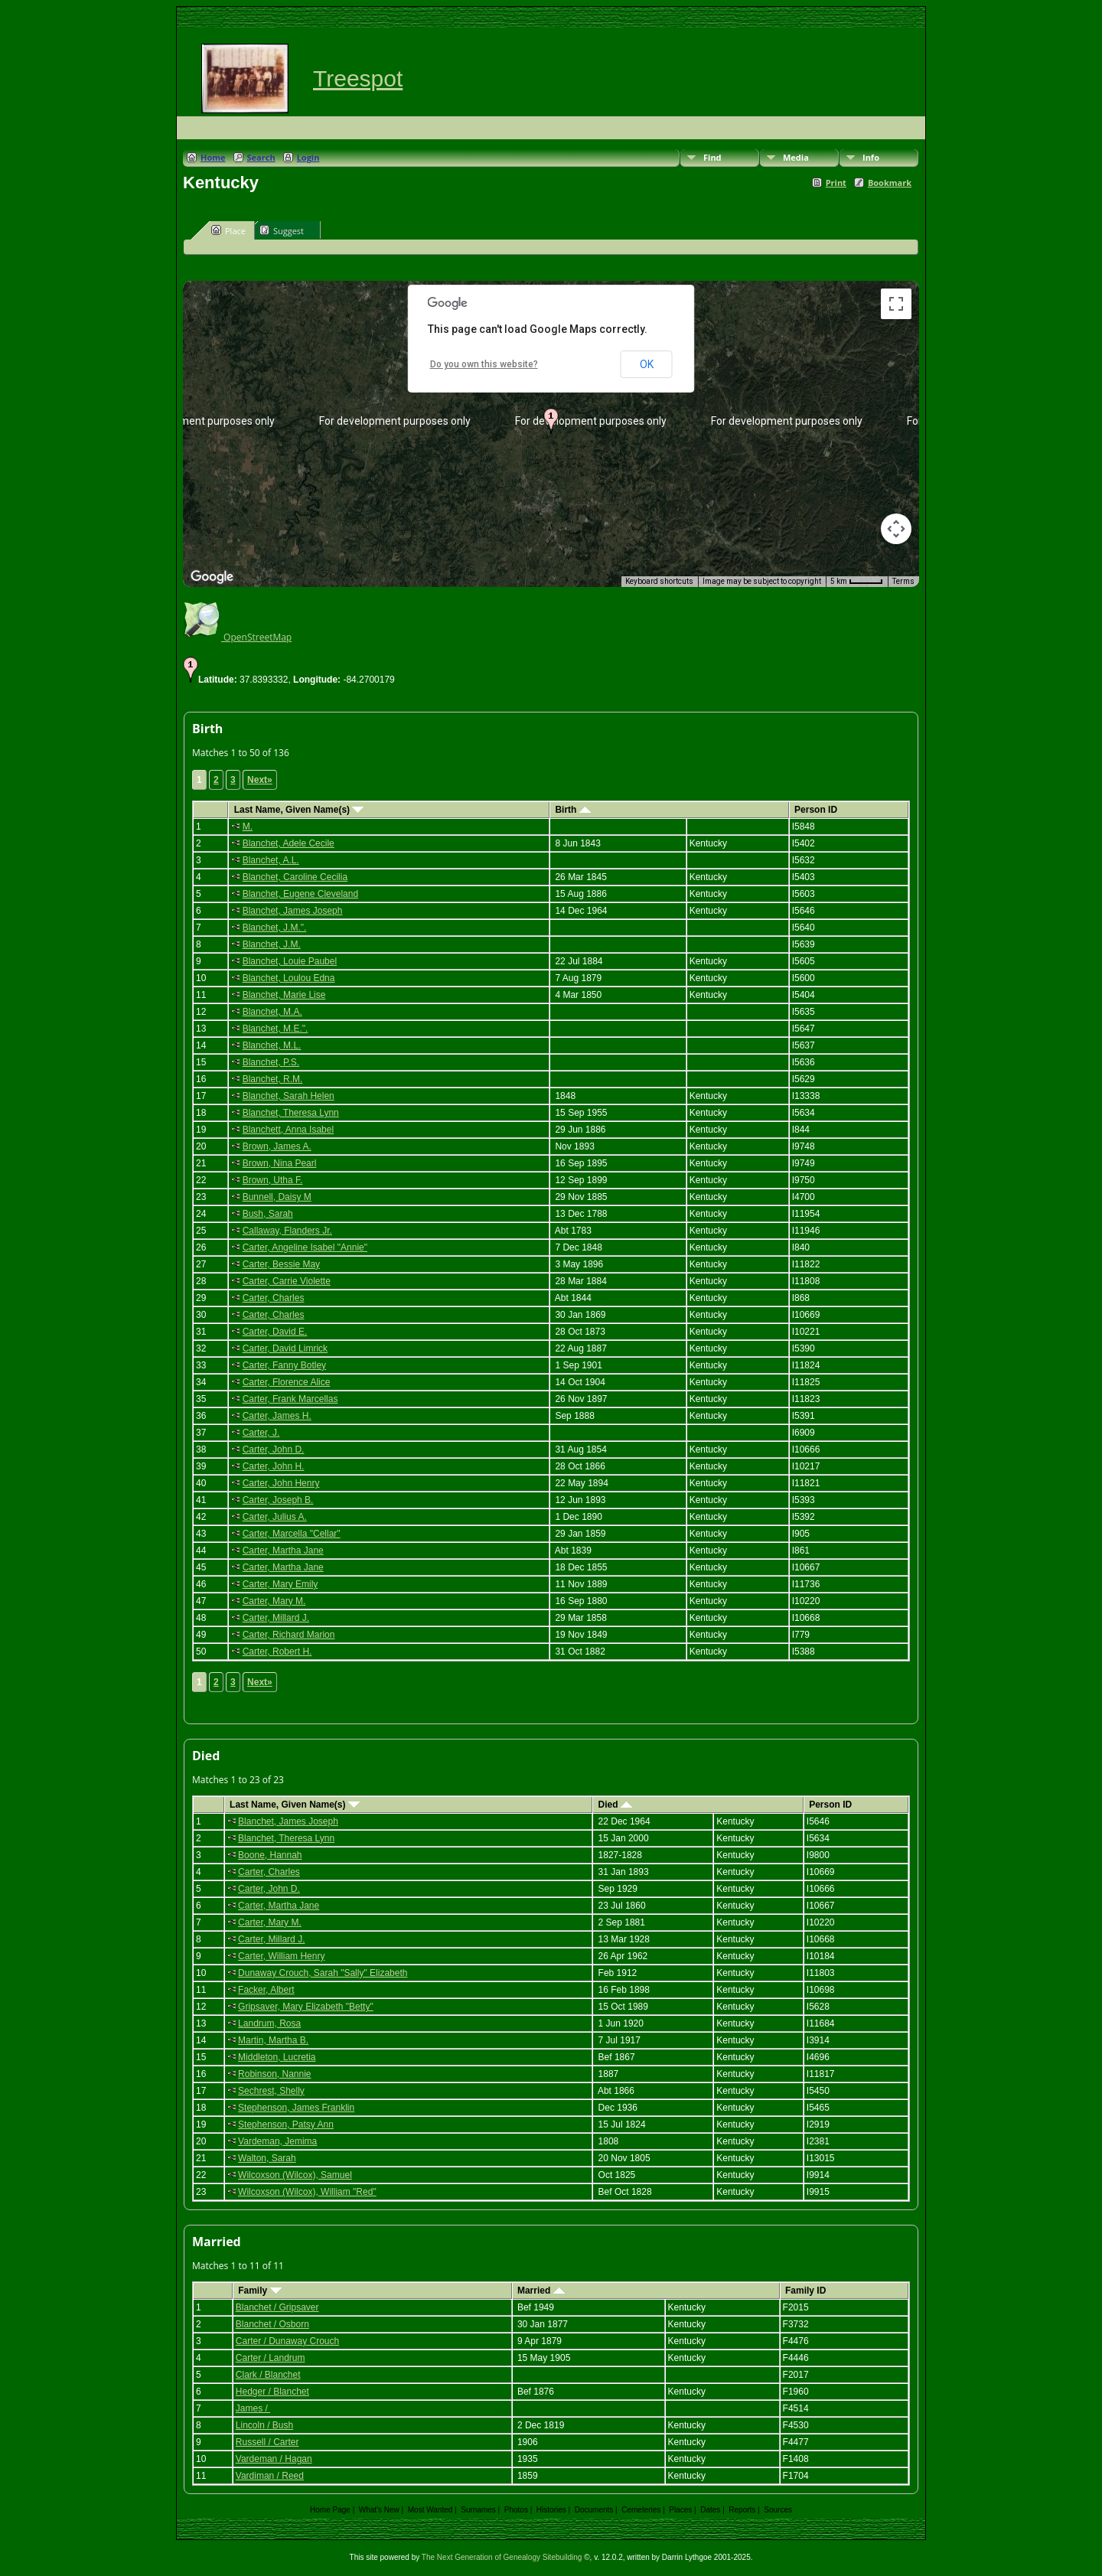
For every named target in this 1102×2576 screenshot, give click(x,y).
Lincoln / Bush (264, 2425)
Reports (742, 2510)
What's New (379, 2510)
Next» (259, 779)
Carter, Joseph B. (278, 1500)
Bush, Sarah (268, 1213)
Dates (710, 2510)
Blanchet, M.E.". (275, 1028)
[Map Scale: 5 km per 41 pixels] (857, 581)
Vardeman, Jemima (277, 2141)
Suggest (281, 230)
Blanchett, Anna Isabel (288, 1129)
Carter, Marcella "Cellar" (292, 1533)
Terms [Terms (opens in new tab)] (903, 581)
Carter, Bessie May (281, 1264)
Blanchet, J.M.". (275, 927)
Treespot (358, 78)
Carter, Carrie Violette (287, 1281)
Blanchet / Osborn (272, 2324)
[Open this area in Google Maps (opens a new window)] (212, 577)
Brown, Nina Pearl (280, 1163)
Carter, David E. (275, 1331)
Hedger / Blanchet (272, 2391)
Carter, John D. (274, 1449)
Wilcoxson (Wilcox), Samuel (295, 2175)
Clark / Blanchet (268, 2374)
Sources (778, 2510)
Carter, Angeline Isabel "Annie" (305, 1247)
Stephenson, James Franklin (296, 2107)
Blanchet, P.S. (271, 1062)
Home (213, 157)
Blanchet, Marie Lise (284, 995)
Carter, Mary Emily (280, 1584)
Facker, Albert (266, 1989)
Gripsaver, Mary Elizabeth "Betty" (305, 2006)
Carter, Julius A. (275, 1516)
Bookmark (889, 182)
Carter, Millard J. (276, 1617)
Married (541, 2290)
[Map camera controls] (896, 529)
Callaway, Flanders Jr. (287, 1230)
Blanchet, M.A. (272, 1011)
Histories (551, 2510)
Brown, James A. (277, 1146)
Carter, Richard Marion (289, 1634)
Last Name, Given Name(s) (299, 809)
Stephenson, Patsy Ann (286, 2124)
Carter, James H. (277, 1415)
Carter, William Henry (281, 1956)
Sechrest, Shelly (271, 2090)
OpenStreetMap (237, 637)
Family (259, 2290)
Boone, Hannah (270, 1855)
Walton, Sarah (267, 2158)
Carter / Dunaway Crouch (287, 2341)
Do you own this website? (484, 364)
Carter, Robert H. (277, 1651)
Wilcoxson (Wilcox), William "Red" (307, 2191)
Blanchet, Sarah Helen (288, 1096)
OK (647, 364)
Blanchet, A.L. (271, 860)
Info (870, 157)
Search (261, 157)
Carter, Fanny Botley (284, 1365)
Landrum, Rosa (269, 2023)
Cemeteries (640, 2510)
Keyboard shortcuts (659, 581)
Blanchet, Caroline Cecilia (295, 877)
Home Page (330, 2510)
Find (712, 157)
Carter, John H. (274, 1466)
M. (248, 826)
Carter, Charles (274, 1298)
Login (308, 157)
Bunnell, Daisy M (277, 1197)
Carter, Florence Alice (287, 1382)
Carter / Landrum (270, 2358)
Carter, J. (261, 1432)
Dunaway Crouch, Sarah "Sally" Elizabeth (322, 1973)
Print (836, 182)
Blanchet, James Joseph (293, 910)
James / (253, 2408)
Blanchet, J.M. (272, 944)
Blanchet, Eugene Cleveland (300, 894)
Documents (594, 2510)
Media (796, 157)
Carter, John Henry (281, 1483)
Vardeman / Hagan (274, 2459)
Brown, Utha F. (273, 1180)
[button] (551, 421)
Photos (516, 2510)
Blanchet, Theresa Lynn (291, 1112)
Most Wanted (430, 2510)
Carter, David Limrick (285, 1348)
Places (680, 2510)
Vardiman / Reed (270, 2475)
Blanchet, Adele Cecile (288, 843)
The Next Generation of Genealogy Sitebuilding (502, 2557)
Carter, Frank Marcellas (290, 1399)
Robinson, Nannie (274, 2074)
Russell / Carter (267, 2442)
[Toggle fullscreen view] (896, 304)
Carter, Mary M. (274, 1601)
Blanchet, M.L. (272, 1045)
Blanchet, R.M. (273, 1079)
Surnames (478, 2510)
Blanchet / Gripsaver (277, 2307)
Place (228, 230)
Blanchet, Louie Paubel (290, 961)
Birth (572, 809)
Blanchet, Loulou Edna (289, 978)
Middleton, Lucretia (276, 2057)
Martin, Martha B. (273, 2040)
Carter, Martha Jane (283, 1550)
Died (615, 1804)
